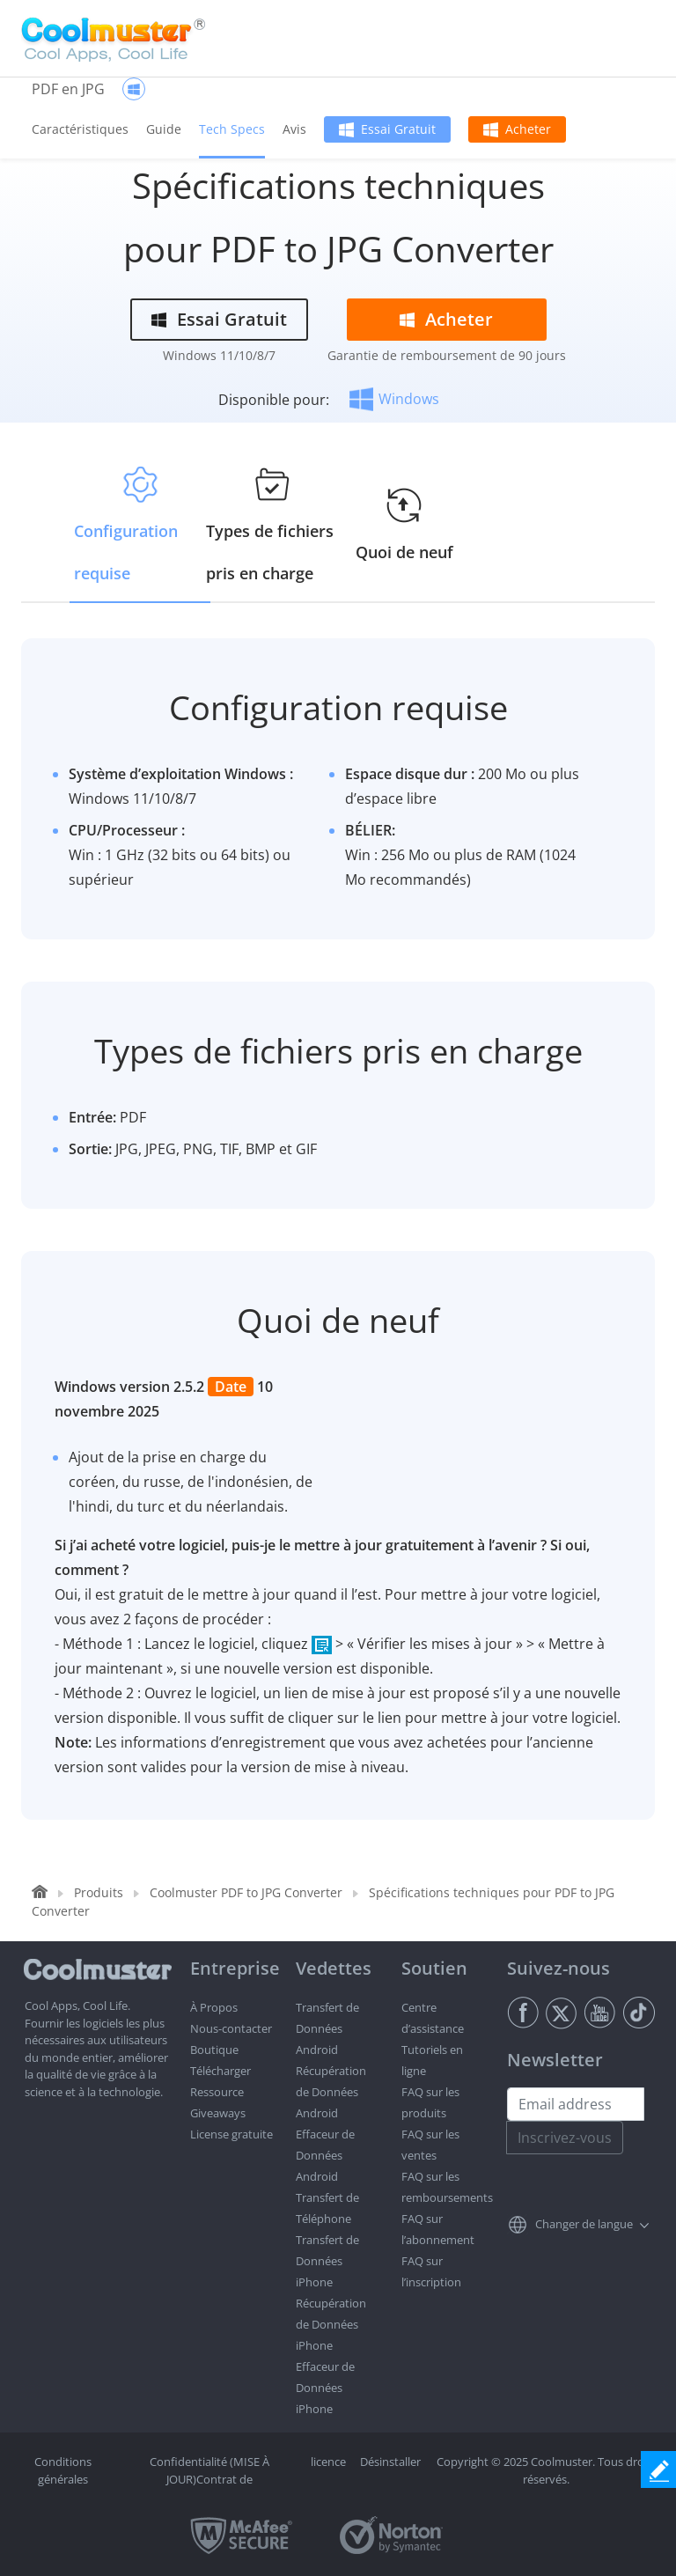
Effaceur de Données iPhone (325, 2388)
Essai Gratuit (398, 129)
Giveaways (218, 2113)
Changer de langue (584, 2224)
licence (328, 2461)
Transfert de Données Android (327, 2028)
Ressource (217, 2092)
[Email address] (575, 2104)
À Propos (214, 2007)
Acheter (528, 129)
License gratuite (231, 2134)
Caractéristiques (80, 129)
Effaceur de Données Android (325, 2155)
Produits (98, 1892)
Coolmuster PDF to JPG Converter (246, 1892)
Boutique (214, 2049)
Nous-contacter (231, 2028)
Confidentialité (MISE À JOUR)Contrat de (209, 2470)
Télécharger (220, 2071)
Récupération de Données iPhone (331, 2324)
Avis (294, 129)
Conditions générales (63, 2470)
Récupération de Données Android (331, 2092)
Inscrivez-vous (565, 2137)
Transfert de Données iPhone (327, 2261)
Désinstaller (390, 2461)
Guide (163, 129)
